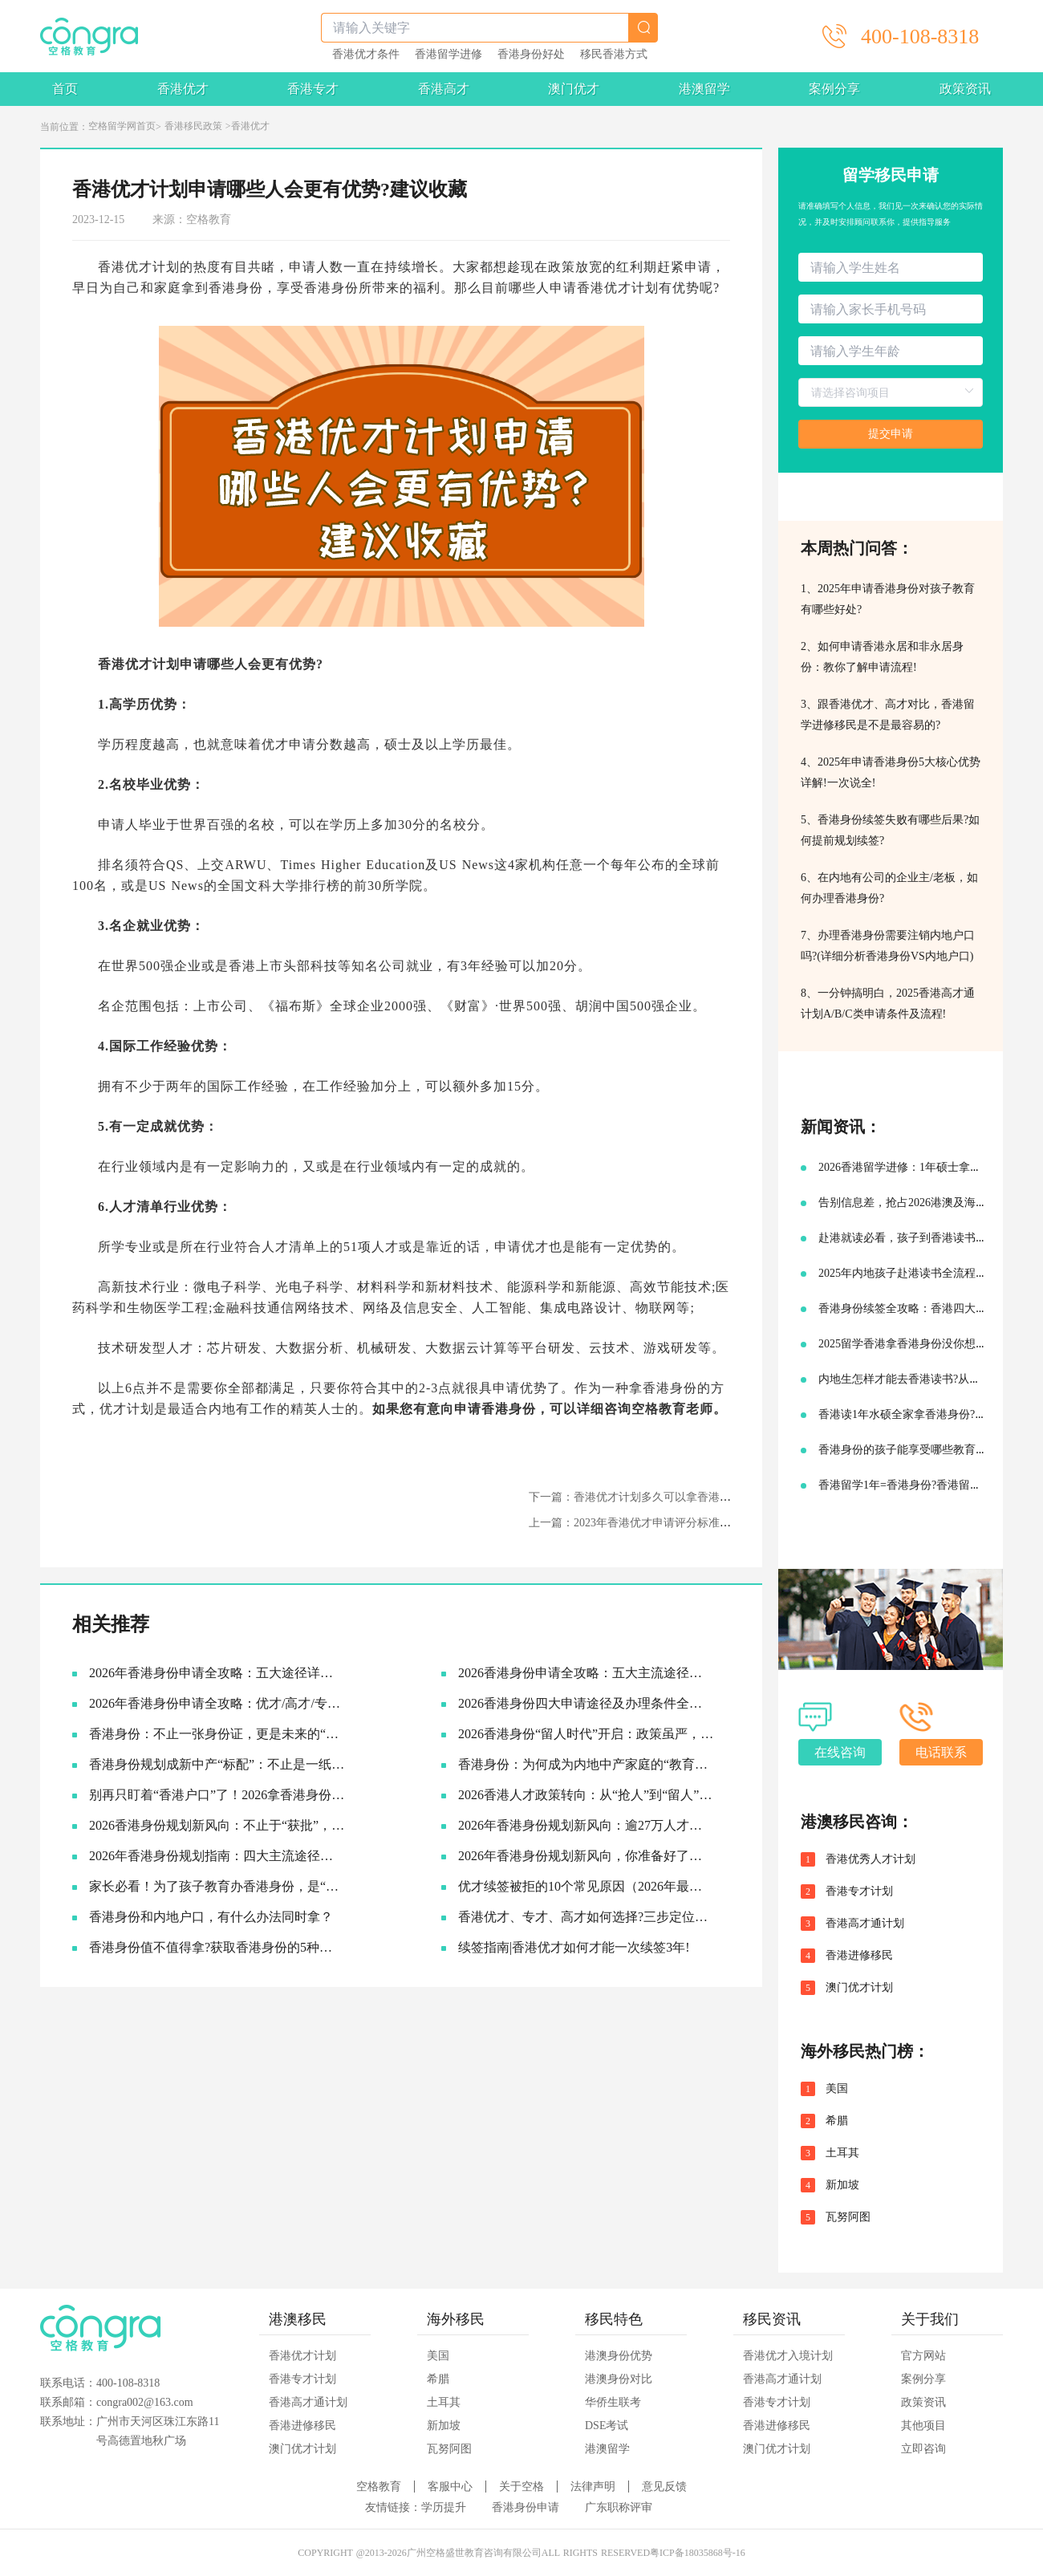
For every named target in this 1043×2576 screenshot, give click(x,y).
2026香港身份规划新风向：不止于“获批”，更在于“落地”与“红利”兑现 (217, 1825)
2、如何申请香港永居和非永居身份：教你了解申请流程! (882, 656)
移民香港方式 (613, 54)
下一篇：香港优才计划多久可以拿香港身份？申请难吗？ (669, 1497)
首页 (65, 88)
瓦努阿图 (848, 2217)
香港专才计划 (859, 1891)
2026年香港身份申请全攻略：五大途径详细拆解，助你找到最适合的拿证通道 (217, 1673)
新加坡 (842, 2185)
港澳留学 (704, 88)
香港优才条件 (366, 54)
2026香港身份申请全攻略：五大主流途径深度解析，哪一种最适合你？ (586, 1673)
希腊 (837, 2121)
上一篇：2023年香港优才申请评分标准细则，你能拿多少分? (677, 1523)
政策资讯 (965, 88)
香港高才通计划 (865, 1923)
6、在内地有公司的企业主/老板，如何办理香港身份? (889, 888)
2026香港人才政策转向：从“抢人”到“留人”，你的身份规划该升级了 (586, 1795)
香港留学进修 (448, 54)
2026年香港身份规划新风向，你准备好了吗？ (586, 1856)
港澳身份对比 (618, 2379)
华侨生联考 (613, 2402)
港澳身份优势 (618, 2356)
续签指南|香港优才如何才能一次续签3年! (574, 1947)
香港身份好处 (531, 54)
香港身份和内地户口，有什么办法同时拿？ (211, 1917)
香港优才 (183, 88)
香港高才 (443, 88)
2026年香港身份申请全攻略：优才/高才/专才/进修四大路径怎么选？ (217, 1703)
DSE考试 (606, 2426)
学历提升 (443, 2507)
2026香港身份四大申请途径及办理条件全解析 (586, 1703)
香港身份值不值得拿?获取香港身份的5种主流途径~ (217, 1947)
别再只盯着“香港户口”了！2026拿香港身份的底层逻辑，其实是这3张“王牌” (217, 1795)
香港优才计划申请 (152, 664)
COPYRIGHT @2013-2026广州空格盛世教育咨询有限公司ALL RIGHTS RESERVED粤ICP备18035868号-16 (521, 2552)
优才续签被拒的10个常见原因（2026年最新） (586, 1886)
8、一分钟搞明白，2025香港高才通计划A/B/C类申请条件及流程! (888, 1003)
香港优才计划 (302, 2356)
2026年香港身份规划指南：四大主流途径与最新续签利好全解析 (217, 1856)
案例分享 (834, 88)
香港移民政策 (193, 126)
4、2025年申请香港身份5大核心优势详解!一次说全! (890, 772)
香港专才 (313, 88)
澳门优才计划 (859, 1987)
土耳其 (842, 2153)
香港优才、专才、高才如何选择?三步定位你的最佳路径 (586, 1917)
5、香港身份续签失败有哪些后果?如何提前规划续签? (890, 830)
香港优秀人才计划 (870, 1859)
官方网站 (923, 2356)
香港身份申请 (525, 2507)
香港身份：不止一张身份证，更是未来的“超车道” (217, 1734)
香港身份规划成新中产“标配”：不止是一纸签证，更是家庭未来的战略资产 (217, 1764)
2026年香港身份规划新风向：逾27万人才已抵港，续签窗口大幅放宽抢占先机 (586, 1825)
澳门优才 (573, 88)
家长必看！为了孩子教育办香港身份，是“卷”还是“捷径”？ (217, 1886)
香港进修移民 (859, 1955)
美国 (837, 2089)
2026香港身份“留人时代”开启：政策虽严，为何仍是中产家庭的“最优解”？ (586, 1734)
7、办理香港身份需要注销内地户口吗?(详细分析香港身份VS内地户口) (888, 945)
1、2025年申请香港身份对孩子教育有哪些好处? (888, 599)
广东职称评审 (618, 2507)
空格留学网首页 (122, 126)
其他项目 (923, 2426)
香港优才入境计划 (788, 2356)
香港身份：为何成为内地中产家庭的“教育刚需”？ (586, 1764)
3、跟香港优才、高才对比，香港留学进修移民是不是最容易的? (888, 714)
